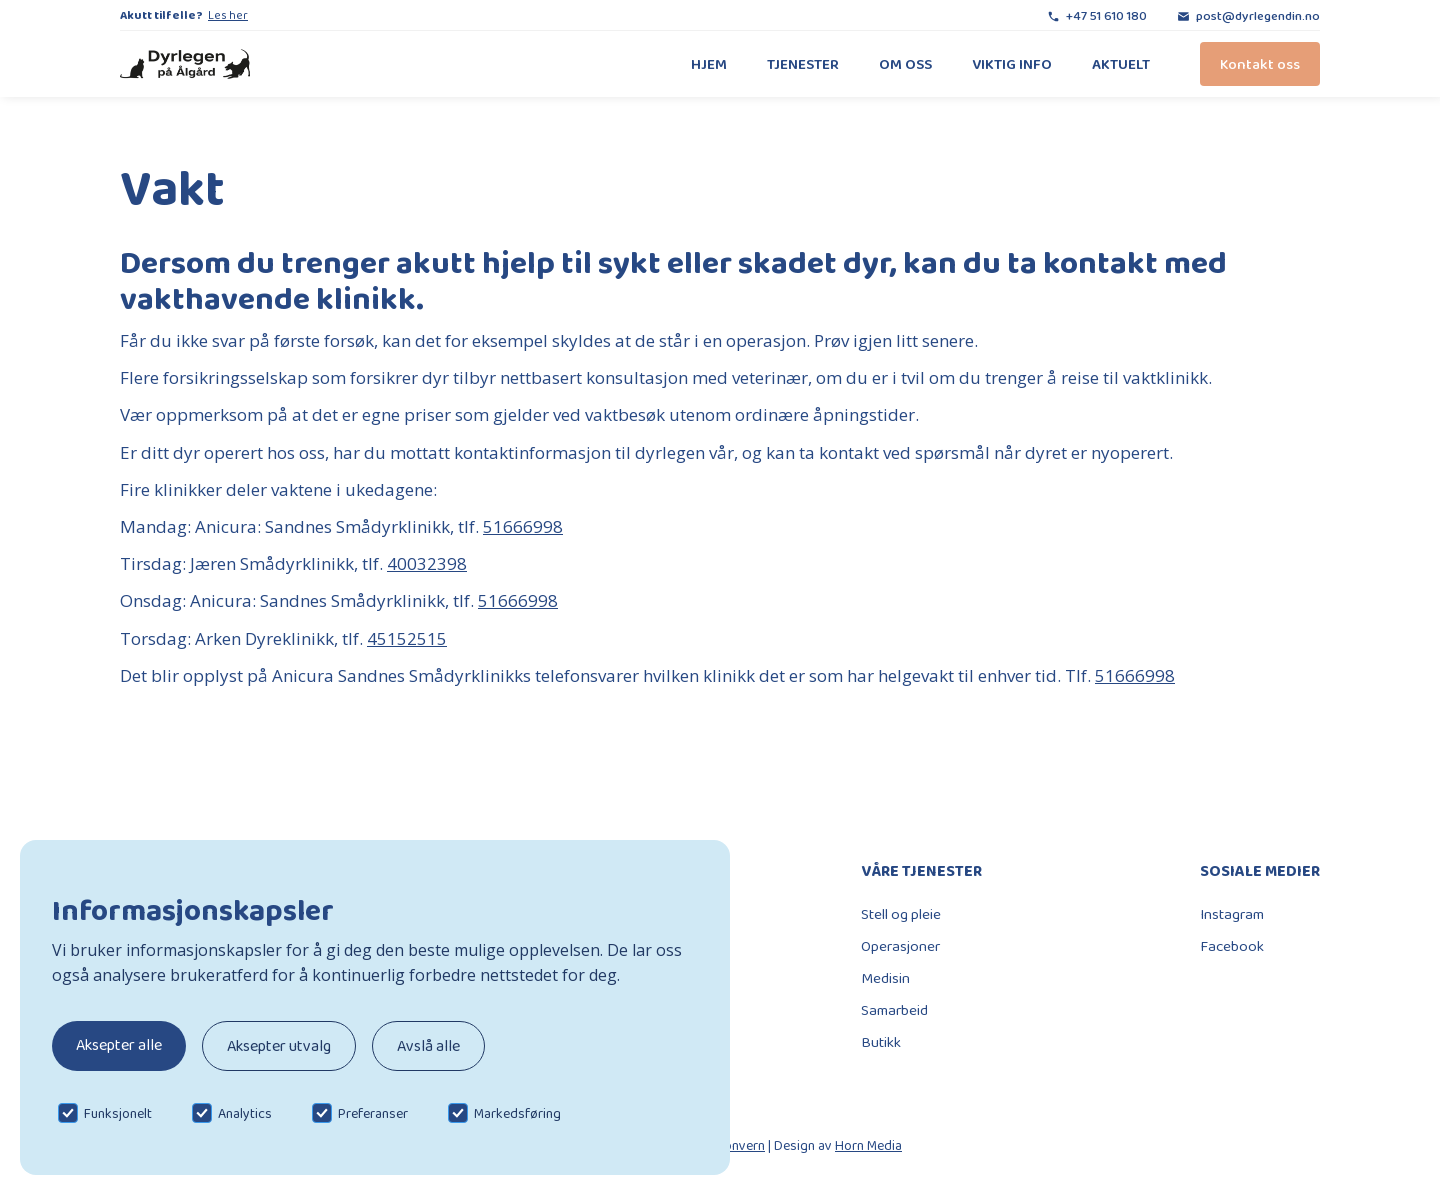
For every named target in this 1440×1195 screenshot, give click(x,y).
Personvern (731, 1145)
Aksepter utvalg (279, 1045)
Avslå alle (428, 1045)
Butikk (881, 1042)
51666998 (523, 526)
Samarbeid (894, 1010)
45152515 (407, 638)
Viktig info (1012, 64)
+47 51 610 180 (1106, 15)
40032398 (427, 563)
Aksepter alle (119, 1044)
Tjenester (803, 64)
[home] (185, 64)
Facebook (1232, 946)
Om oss (905, 64)
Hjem (709, 64)
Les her (228, 15)
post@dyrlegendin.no (1258, 15)
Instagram (1232, 914)
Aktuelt (1121, 64)
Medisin (885, 978)
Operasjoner (900, 946)
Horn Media (868, 1145)
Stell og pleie (901, 914)
